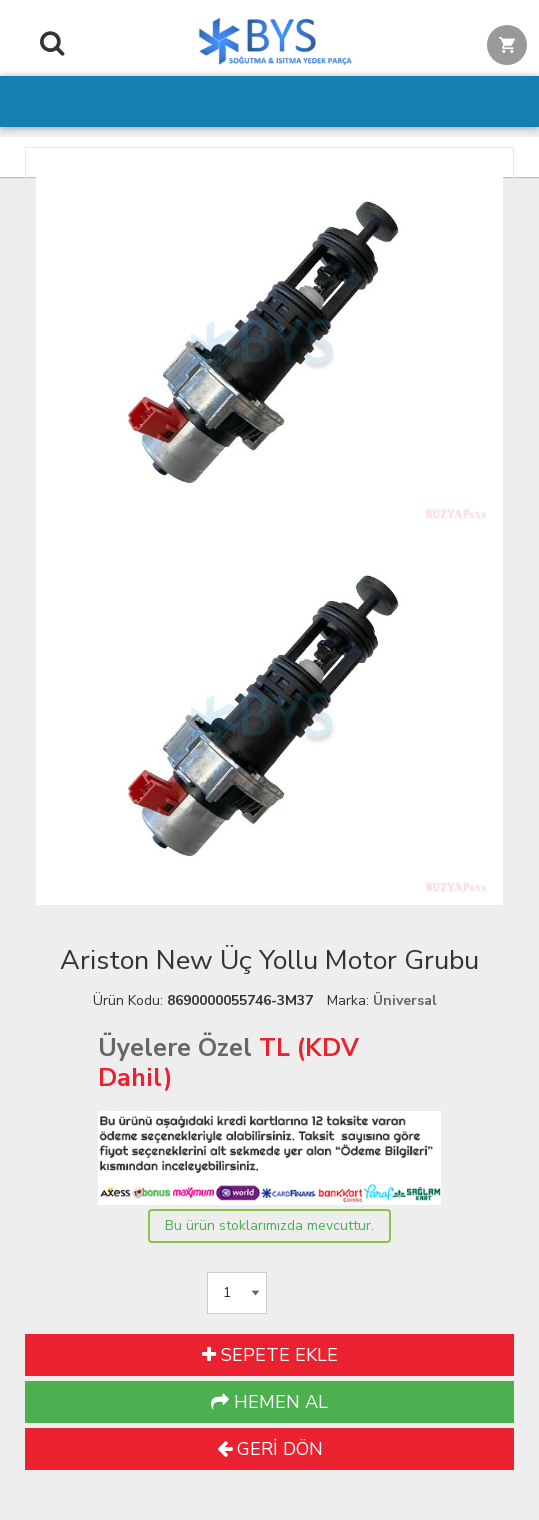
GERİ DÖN (270, 1449)
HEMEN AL (269, 1402)
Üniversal (405, 1000)
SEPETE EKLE (270, 1355)
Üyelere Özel (175, 1048)
